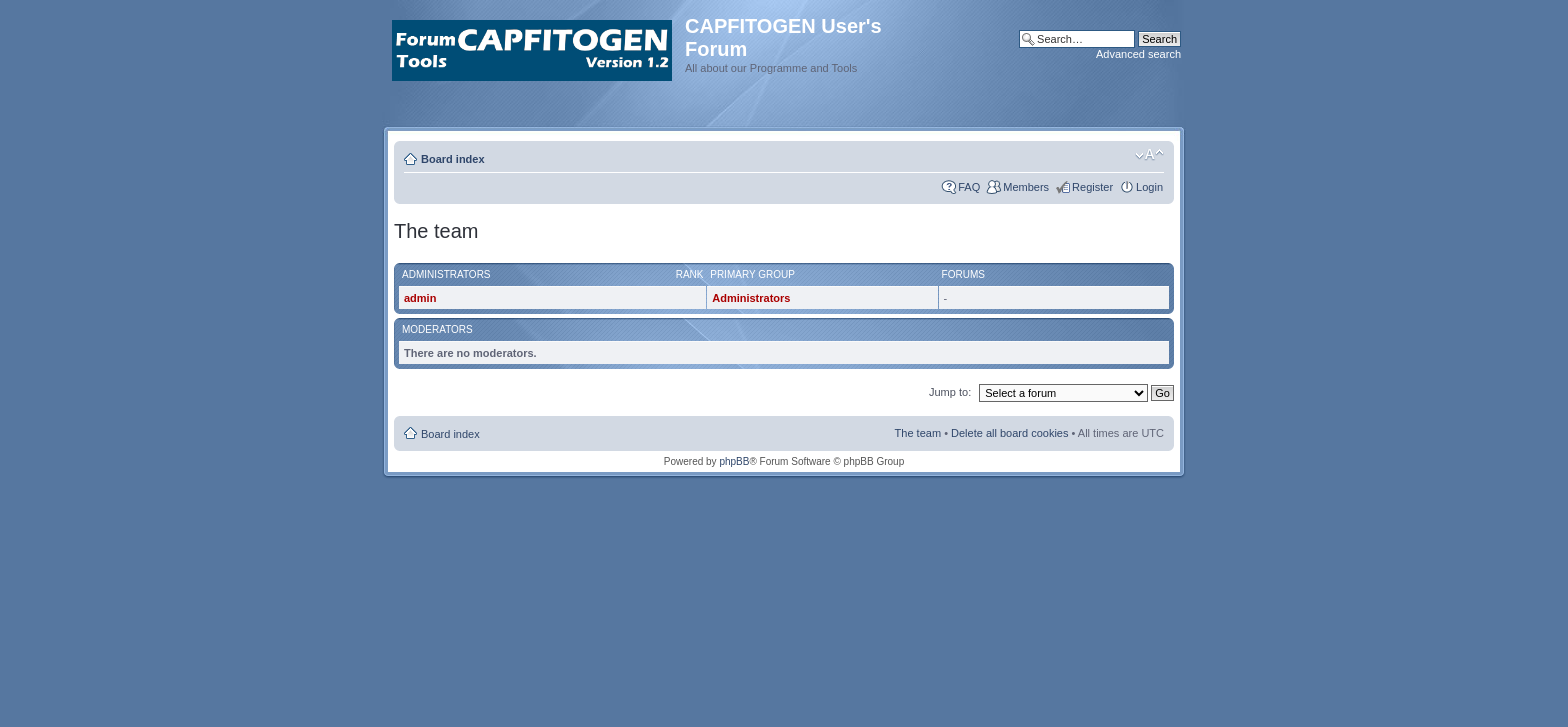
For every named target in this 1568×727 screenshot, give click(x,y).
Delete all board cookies (1009, 433)
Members (1026, 187)
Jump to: (950, 392)
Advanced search (1138, 54)
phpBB (734, 461)
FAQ (969, 187)
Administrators (751, 298)
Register (1092, 187)
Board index (453, 159)
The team (918, 433)
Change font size (1149, 155)
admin (420, 298)
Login (1149, 187)
